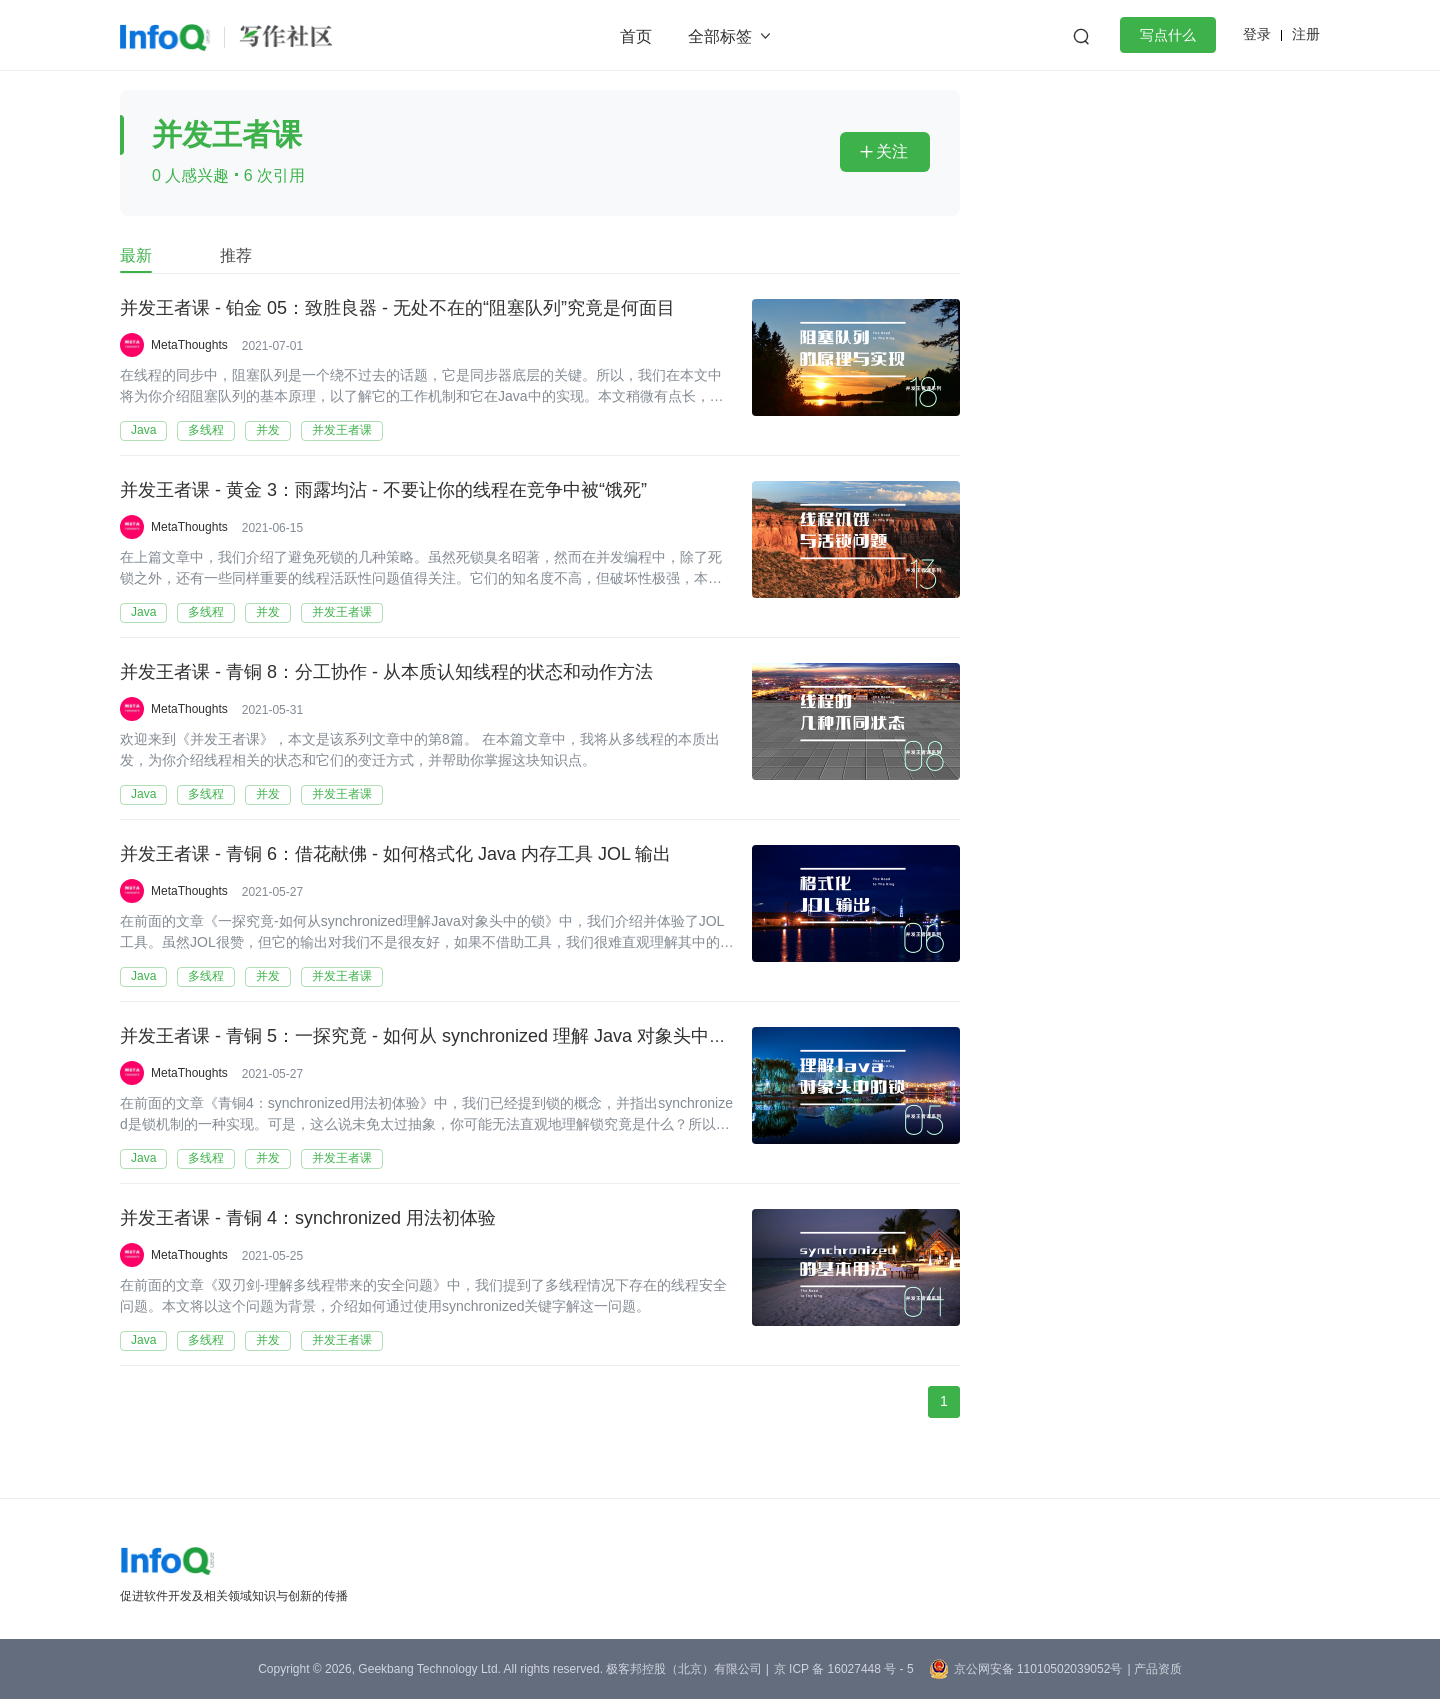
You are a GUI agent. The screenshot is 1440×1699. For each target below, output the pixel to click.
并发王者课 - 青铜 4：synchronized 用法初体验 (308, 1219)
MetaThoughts (189, 345)
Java (143, 430)
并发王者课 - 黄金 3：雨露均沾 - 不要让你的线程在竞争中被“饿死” (383, 491)
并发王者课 (342, 430)
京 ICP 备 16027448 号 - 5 (844, 1669)
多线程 (206, 430)
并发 (268, 430)
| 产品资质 (1154, 1669)
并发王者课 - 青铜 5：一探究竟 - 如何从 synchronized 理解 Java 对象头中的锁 (432, 1037)
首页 (636, 36)
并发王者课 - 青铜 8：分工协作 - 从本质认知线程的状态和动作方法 (386, 673)
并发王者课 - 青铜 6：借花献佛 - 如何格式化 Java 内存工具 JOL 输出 (395, 855)
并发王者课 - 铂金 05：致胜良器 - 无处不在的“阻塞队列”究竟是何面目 (397, 309)
